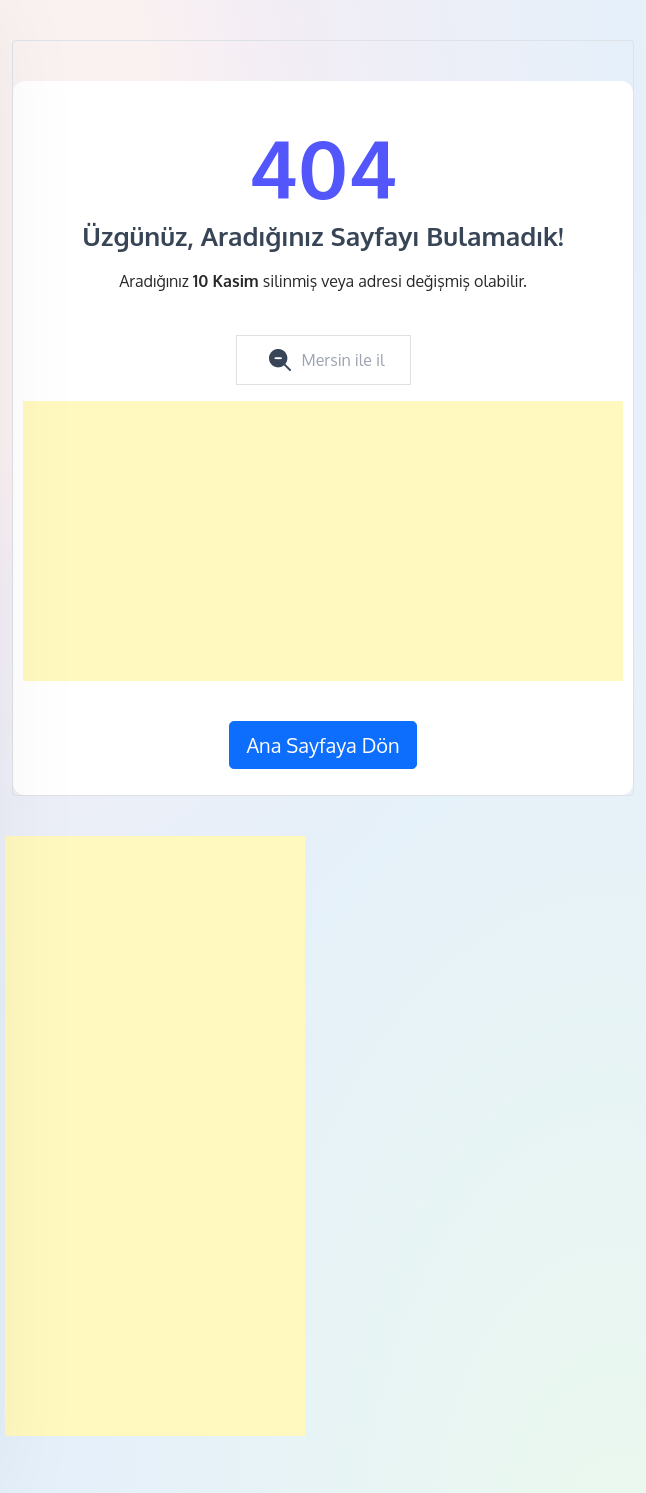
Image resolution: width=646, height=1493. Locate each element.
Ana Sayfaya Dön (322, 745)
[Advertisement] (323, 541)
